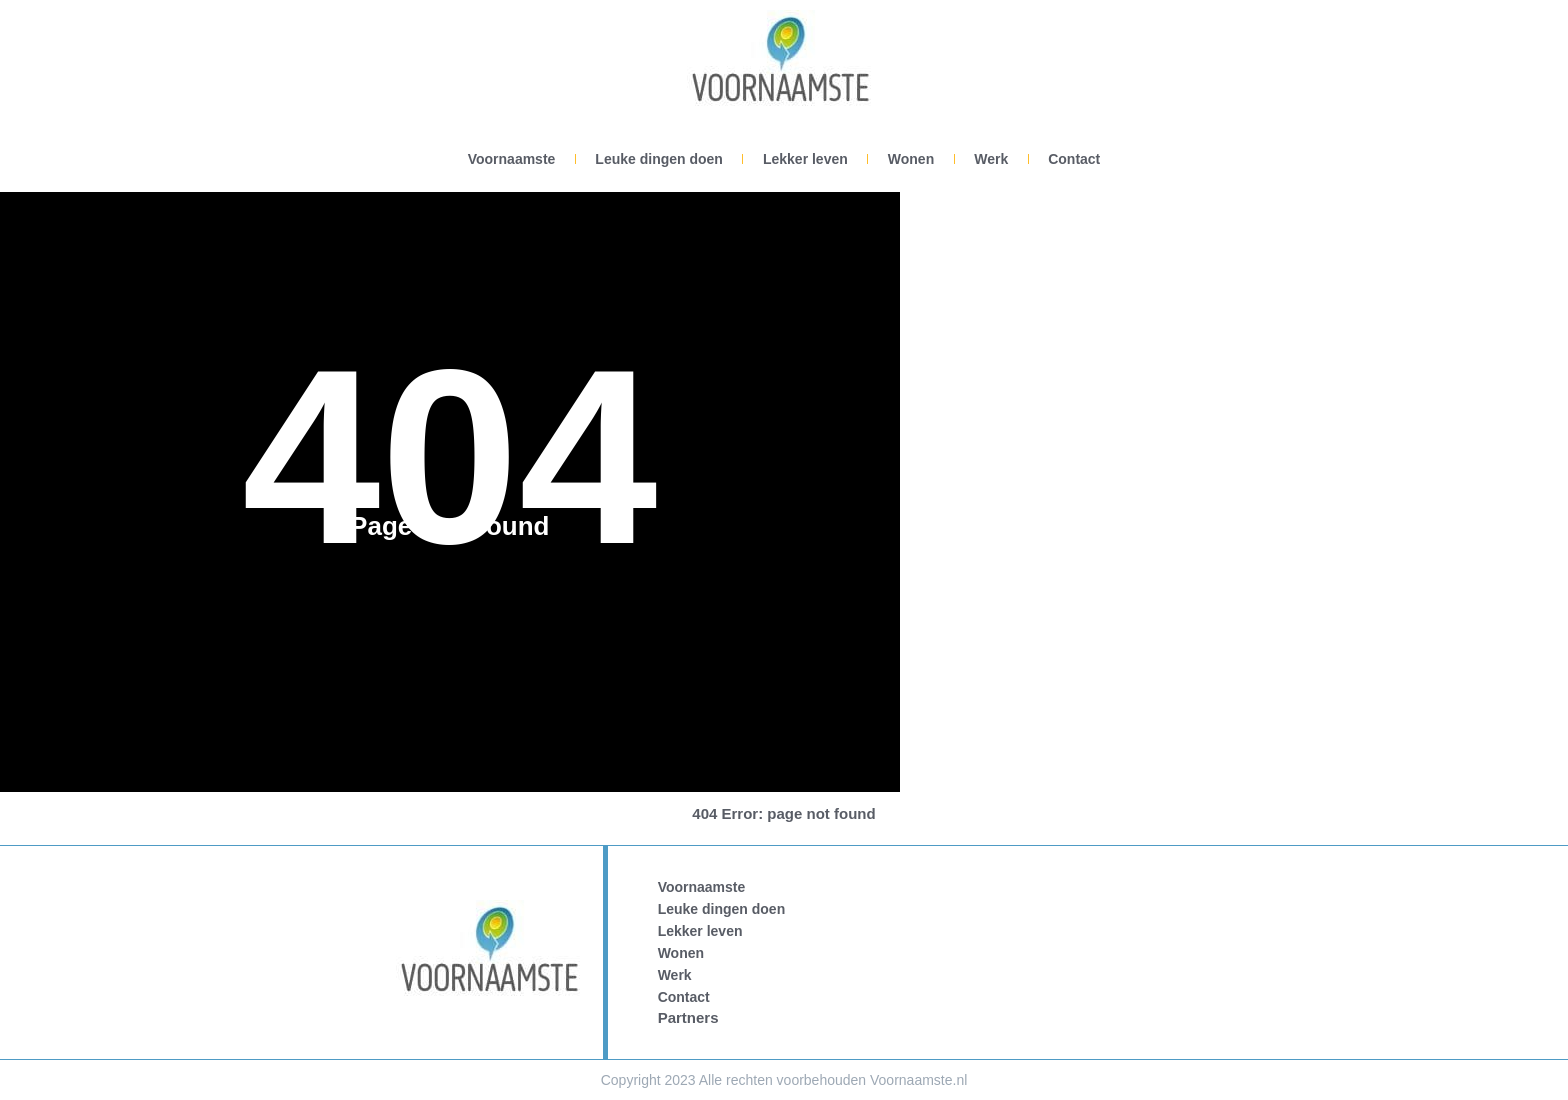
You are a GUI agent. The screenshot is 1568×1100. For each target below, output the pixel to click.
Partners (688, 1017)
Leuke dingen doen (659, 159)
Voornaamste (512, 159)
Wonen (911, 159)
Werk (991, 159)
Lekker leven (805, 159)
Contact (1074, 159)
